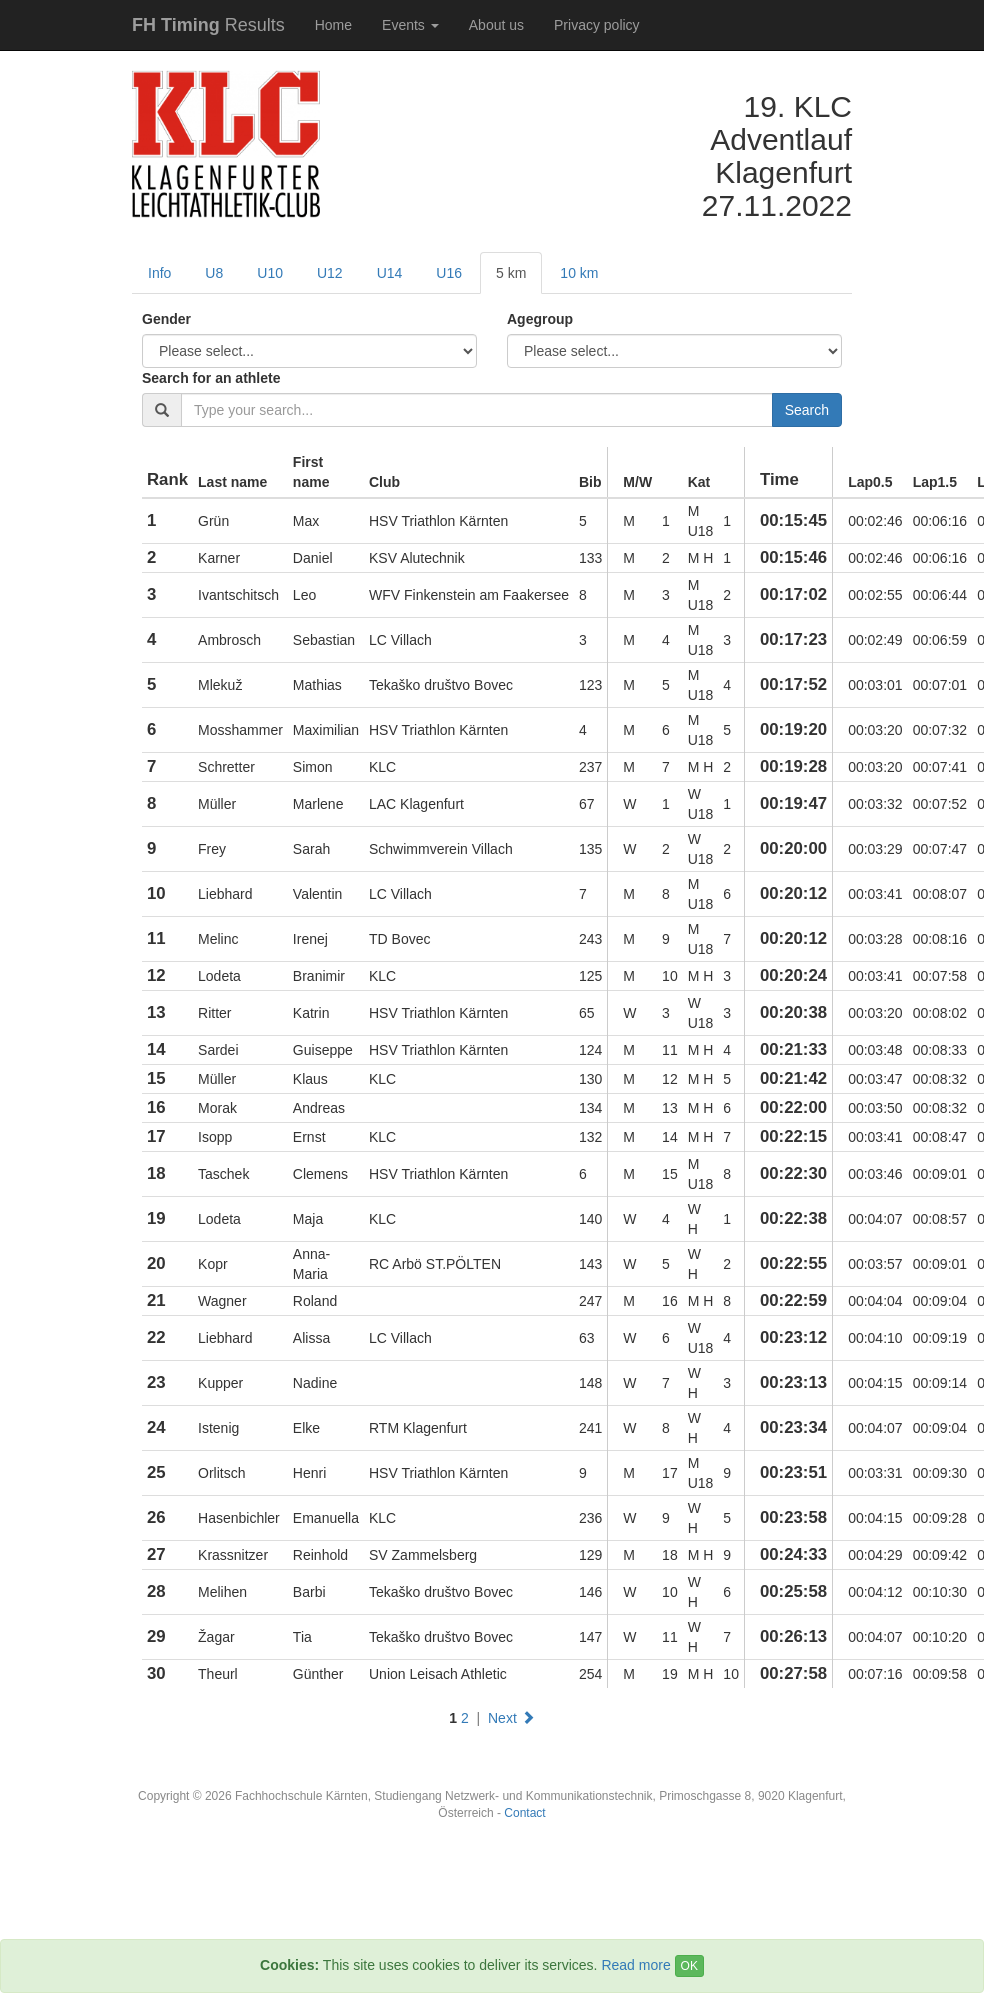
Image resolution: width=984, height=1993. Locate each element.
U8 (214, 273)
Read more (635, 1965)
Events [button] (410, 25)
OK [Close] (689, 1966)
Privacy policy (597, 25)
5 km (511, 273)
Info (159, 273)
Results (208, 25)
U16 (449, 273)
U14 (390, 273)
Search (807, 410)
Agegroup (540, 319)
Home (333, 25)
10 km (579, 273)
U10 (270, 273)
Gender (166, 319)
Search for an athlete (211, 378)
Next (511, 1718)
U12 (330, 273)
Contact (524, 1813)
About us (496, 25)
